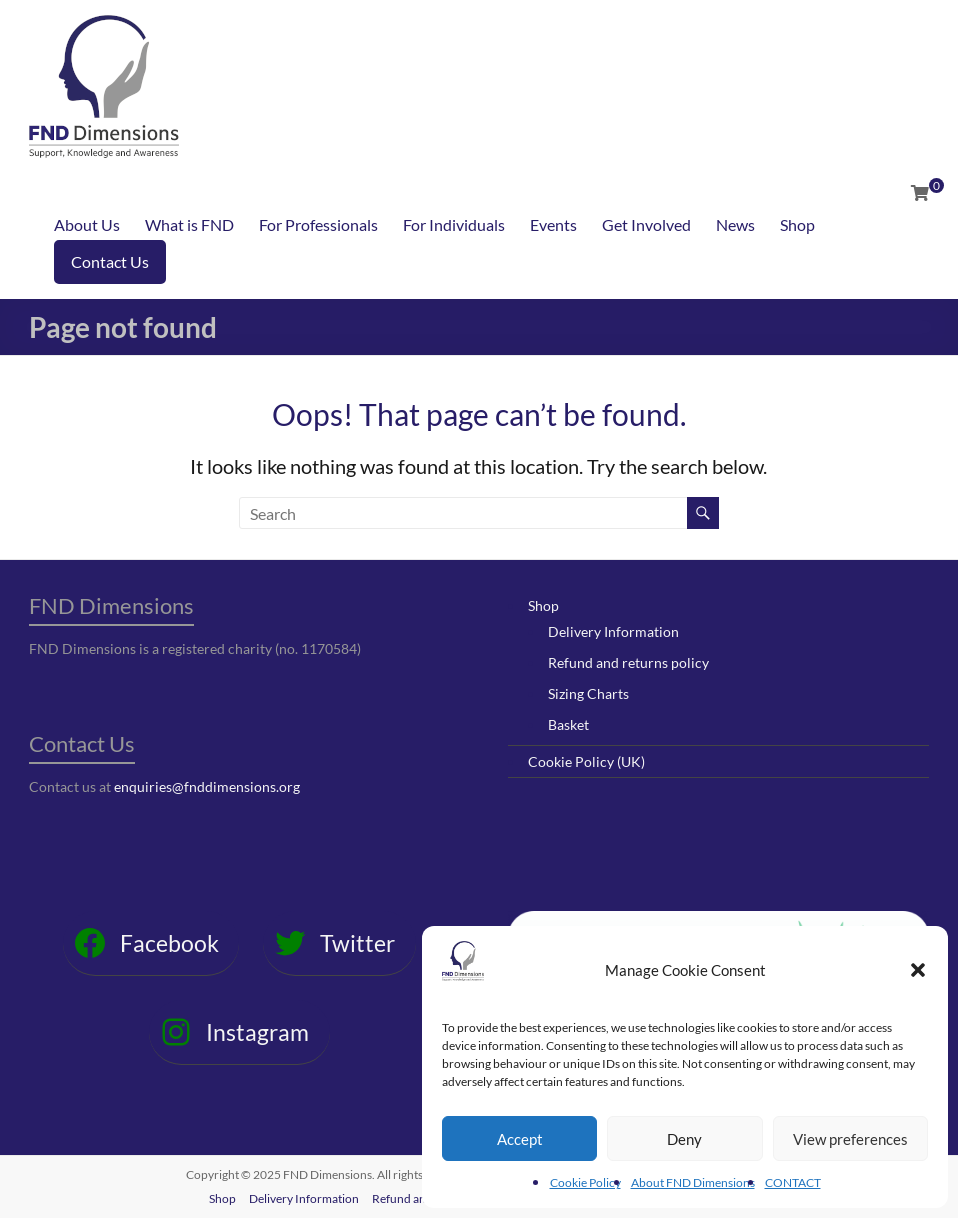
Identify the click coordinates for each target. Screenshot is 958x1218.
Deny (684, 1139)
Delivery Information (613, 631)
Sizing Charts (588, 693)
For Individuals (454, 224)
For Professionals (318, 224)
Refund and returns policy (628, 662)
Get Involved (646, 224)
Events (553, 224)
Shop (797, 224)
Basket (568, 724)
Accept (520, 1139)
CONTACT (793, 1182)
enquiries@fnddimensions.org (207, 786)
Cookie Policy (585, 1182)
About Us (87, 224)
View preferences (850, 1139)
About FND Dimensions (693, 1182)
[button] (918, 970)
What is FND (189, 224)
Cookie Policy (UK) (586, 761)
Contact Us (110, 261)
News (735, 224)
